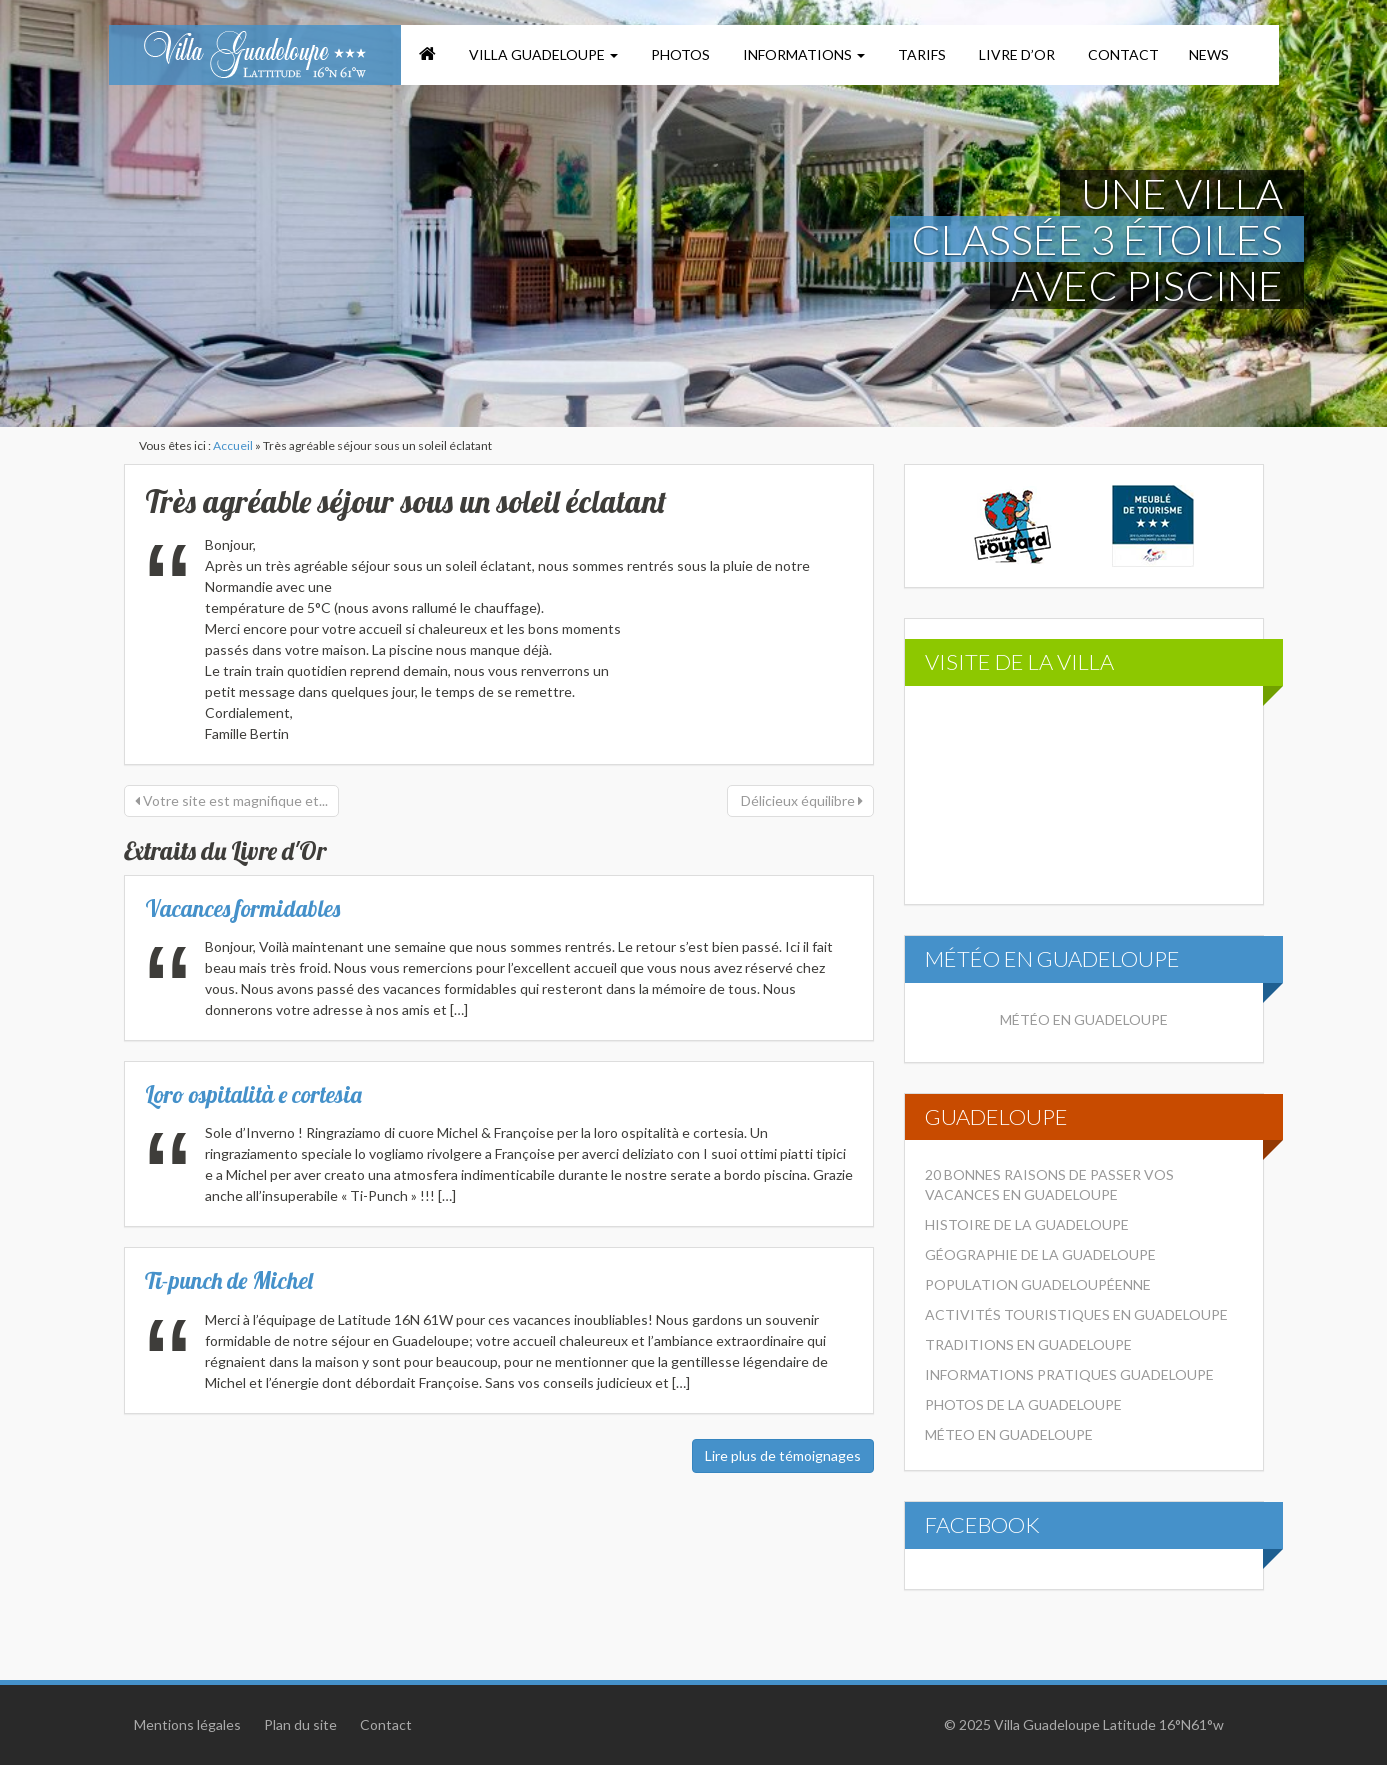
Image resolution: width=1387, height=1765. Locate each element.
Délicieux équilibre (800, 800)
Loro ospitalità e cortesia (253, 1094)
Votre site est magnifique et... (231, 800)
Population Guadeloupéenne (1038, 1284)
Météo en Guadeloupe (1084, 1019)
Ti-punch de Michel (229, 1280)
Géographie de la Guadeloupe (1040, 1254)
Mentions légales (187, 1724)
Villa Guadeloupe (542, 54)
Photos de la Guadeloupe (1023, 1404)
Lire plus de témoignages (783, 1455)
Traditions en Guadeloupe (1028, 1344)
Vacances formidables (242, 908)
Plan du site (300, 1724)
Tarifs (920, 54)
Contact (1122, 54)
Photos (679, 54)
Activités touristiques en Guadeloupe (1076, 1314)
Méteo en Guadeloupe (1009, 1434)
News (1209, 54)
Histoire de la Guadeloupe (1027, 1224)
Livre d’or (1015, 54)
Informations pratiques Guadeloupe (1069, 1374)
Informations (802, 54)
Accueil (233, 445)
